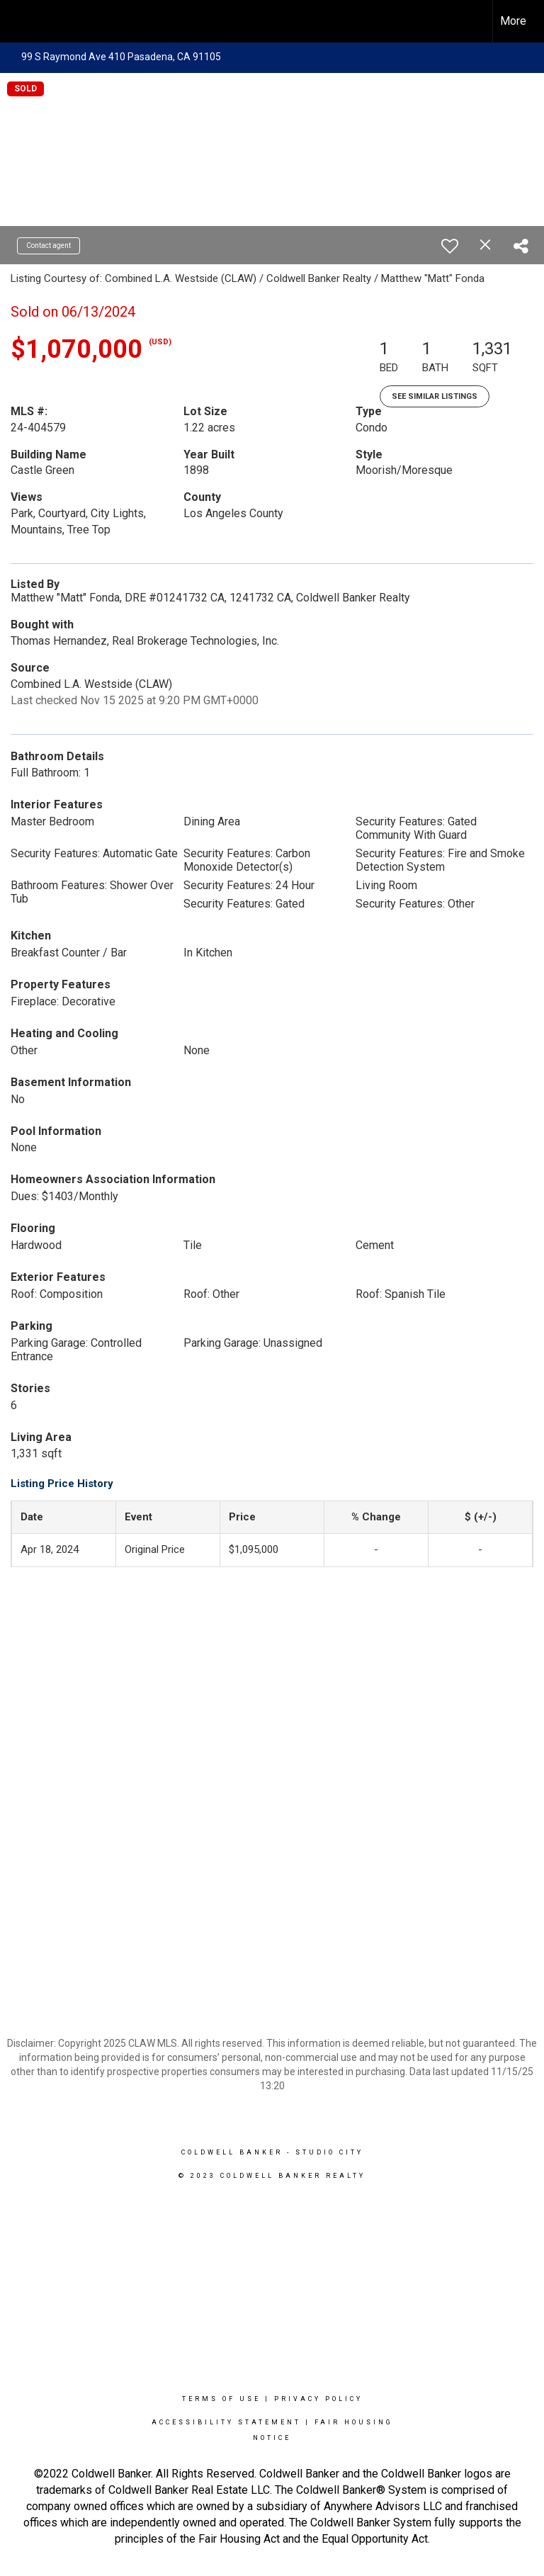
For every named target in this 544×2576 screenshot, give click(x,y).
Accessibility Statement (226, 2422)
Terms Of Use (221, 2398)
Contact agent (48, 245)
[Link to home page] (18, 21)
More (513, 21)
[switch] (450, 245)
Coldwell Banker (232, 2152)
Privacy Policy (318, 2398)
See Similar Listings (434, 396)
